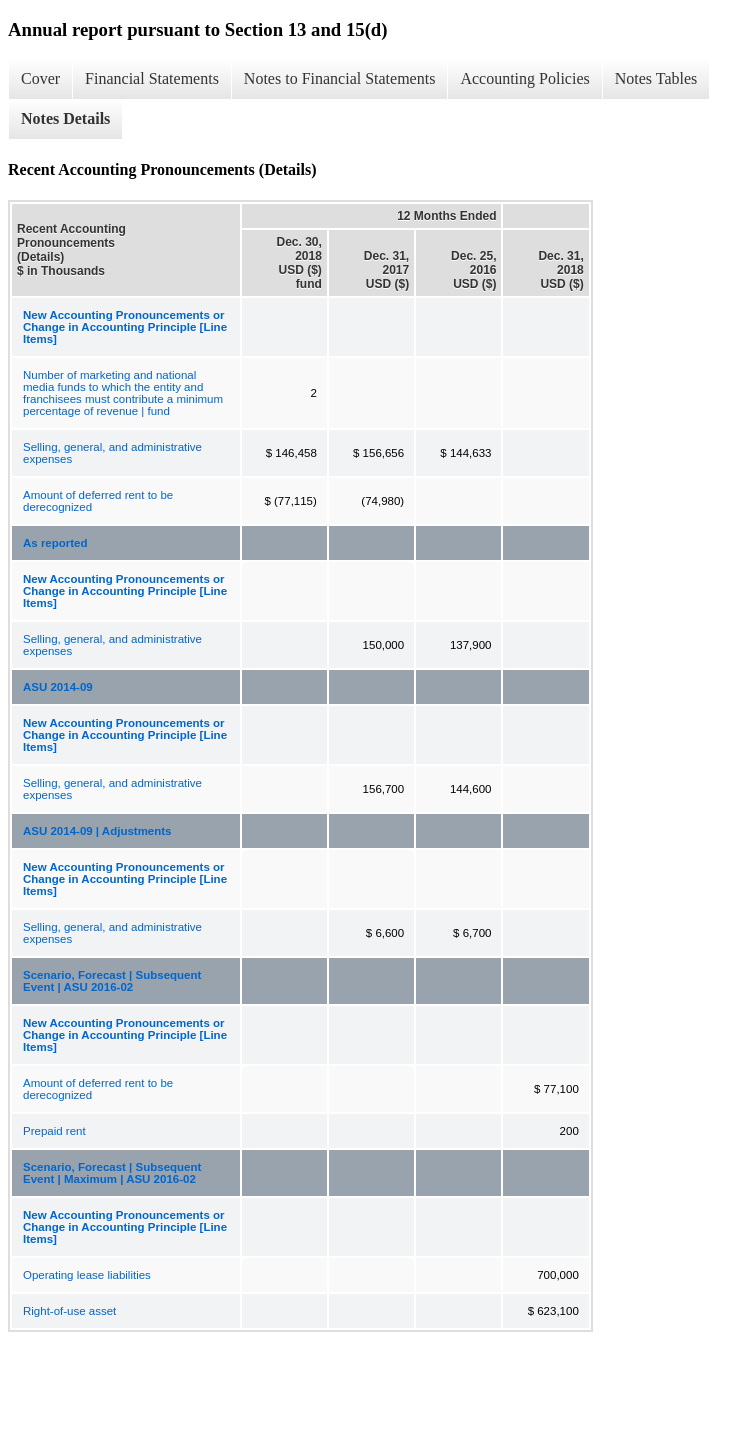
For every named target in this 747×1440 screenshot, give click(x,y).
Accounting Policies (524, 78)
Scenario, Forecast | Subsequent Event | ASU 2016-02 (112, 981)
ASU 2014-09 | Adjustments (97, 831)
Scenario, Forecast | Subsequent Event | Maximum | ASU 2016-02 (112, 1173)
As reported (55, 543)
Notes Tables (656, 78)
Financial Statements (152, 78)
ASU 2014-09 (58, 687)
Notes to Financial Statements (340, 78)
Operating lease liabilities (87, 1275)
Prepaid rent (54, 1131)
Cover (40, 78)
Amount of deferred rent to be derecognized (98, 501)
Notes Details (65, 118)
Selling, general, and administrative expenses (112, 453)
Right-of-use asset (69, 1311)
